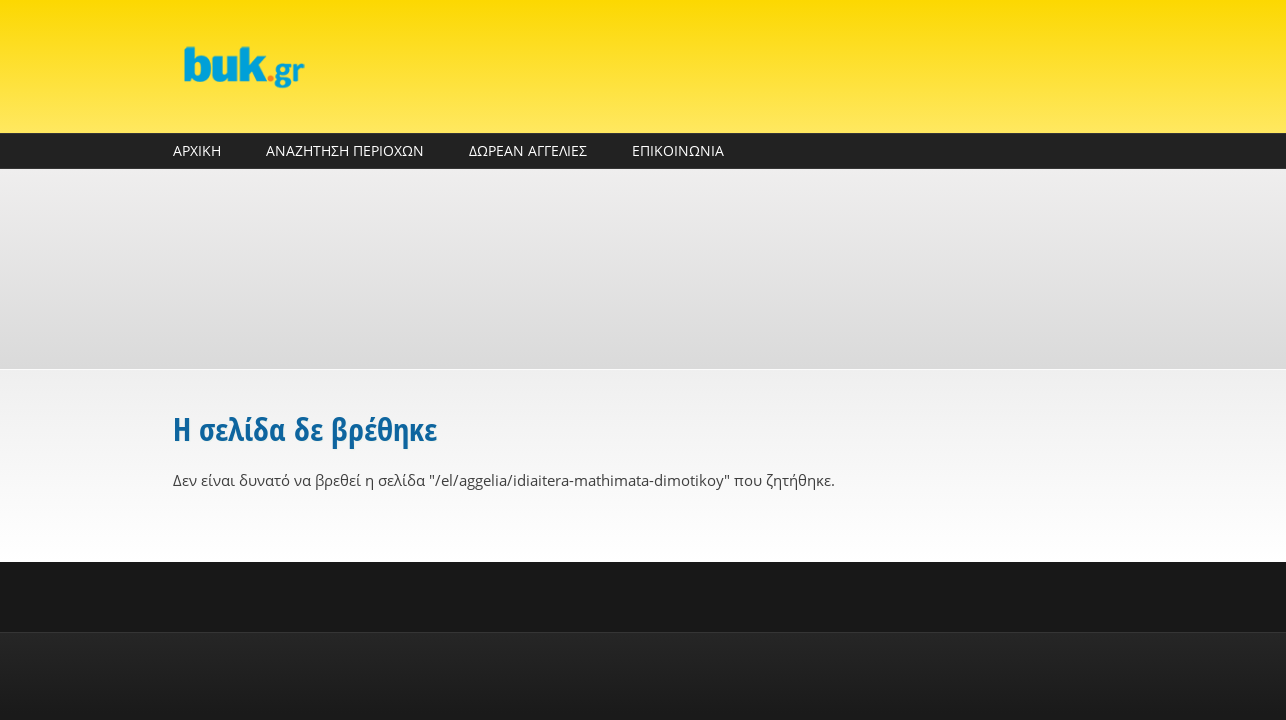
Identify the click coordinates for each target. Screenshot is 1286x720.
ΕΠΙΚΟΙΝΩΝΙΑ (678, 150)
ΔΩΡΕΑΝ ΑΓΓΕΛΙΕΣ (528, 150)
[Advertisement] (643, 269)
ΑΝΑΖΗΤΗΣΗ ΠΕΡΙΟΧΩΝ (345, 150)
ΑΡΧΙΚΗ (197, 150)
